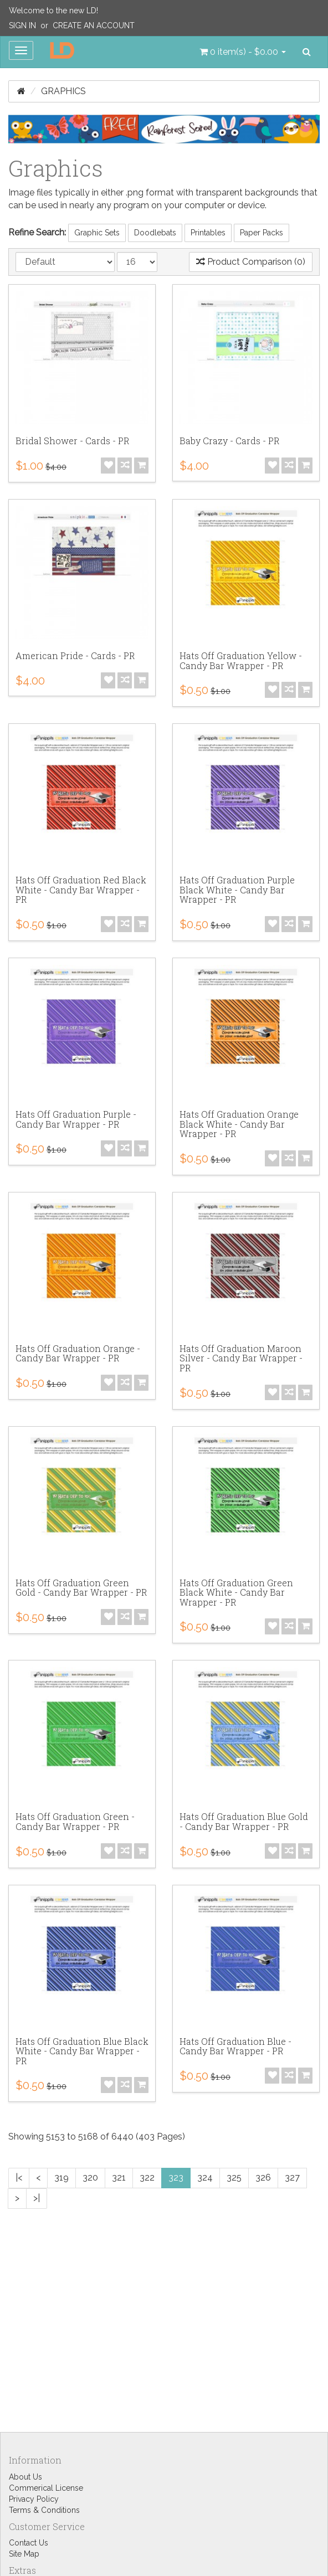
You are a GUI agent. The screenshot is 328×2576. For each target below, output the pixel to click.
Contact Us (28, 2542)
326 (263, 2177)
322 (147, 2177)
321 (119, 2177)
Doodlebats (155, 232)
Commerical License (46, 2488)
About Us (25, 2476)
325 (234, 2177)
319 (61, 2177)
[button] (242, 52)
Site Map (24, 2553)
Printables (208, 232)
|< (19, 2177)
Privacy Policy (34, 2499)
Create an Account (94, 25)
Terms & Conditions (44, 2510)
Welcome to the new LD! (53, 10)
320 (90, 2177)
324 (205, 2177)
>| (36, 2198)
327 (292, 2177)
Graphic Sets (97, 232)
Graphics (63, 91)
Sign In (22, 25)
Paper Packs (261, 232)
